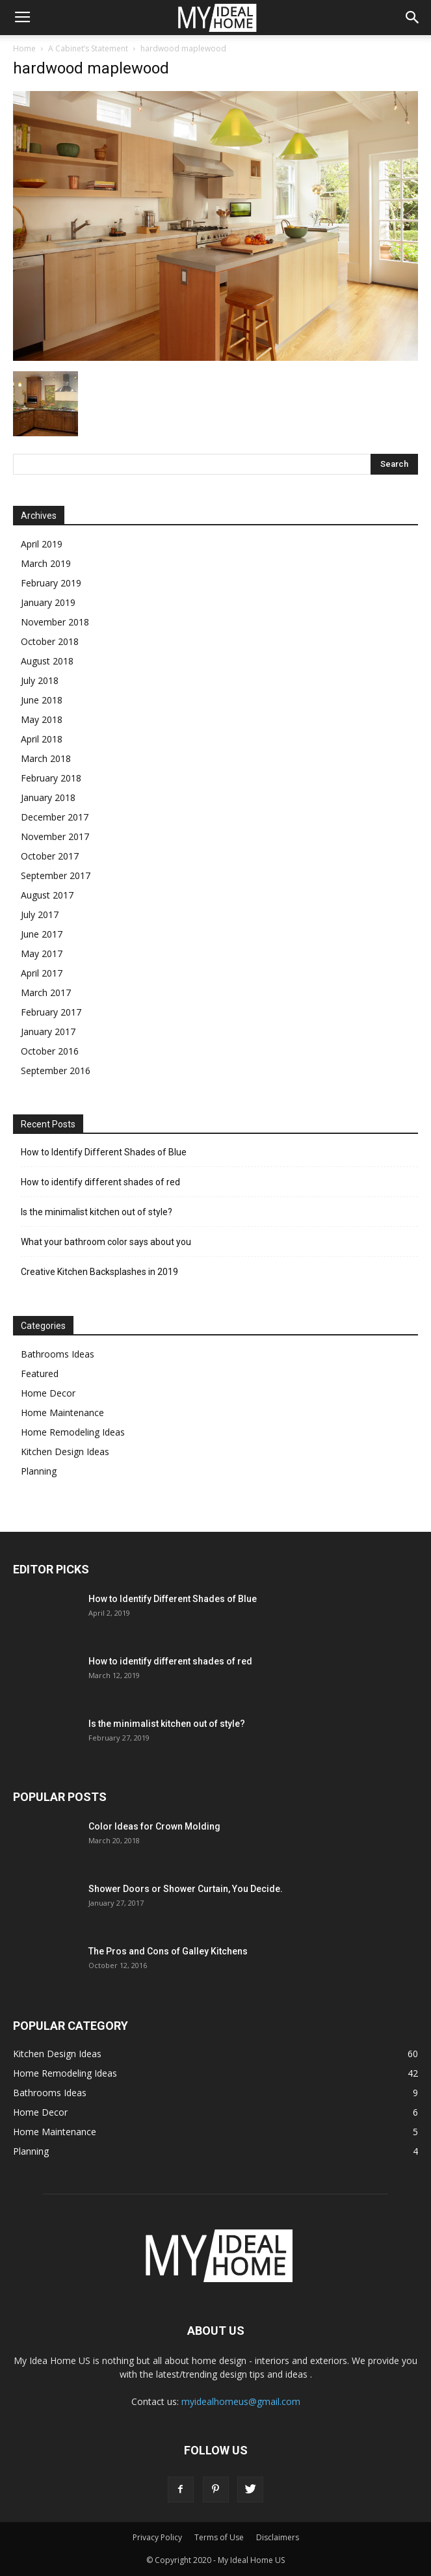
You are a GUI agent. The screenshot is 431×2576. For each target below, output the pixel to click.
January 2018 (48, 797)
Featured (40, 1373)
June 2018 (41, 700)
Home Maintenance (62, 1412)
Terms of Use (219, 2537)
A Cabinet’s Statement (88, 48)
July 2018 (40, 680)
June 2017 (41, 934)
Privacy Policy (157, 2537)
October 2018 (50, 641)
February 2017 (51, 1012)
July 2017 (40, 914)
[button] (413, 17)
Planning (39, 1471)
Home (24, 48)
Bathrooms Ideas (57, 1354)
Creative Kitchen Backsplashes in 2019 (99, 1272)
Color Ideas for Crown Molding (154, 1826)
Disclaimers (277, 2537)
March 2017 (46, 992)
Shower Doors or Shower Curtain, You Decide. (185, 1889)
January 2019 (48, 602)
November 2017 (55, 836)
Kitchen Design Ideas (65, 1451)
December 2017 (54, 817)
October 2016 (50, 1051)
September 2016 (55, 1070)
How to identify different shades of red (100, 1182)
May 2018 (41, 719)
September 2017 (55, 875)
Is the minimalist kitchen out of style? (96, 1212)
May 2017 (41, 953)
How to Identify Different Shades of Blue (104, 1152)
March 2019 (46, 563)
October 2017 (50, 856)
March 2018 (46, 758)
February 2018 (51, 778)
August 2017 (47, 895)
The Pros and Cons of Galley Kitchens (168, 1951)
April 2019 (41, 544)
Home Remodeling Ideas (73, 1432)
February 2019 (51, 583)
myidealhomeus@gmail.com (240, 2401)
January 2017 (48, 1031)
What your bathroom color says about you (106, 1242)
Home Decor (48, 1393)
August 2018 (47, 661)
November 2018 (55, 622)
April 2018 (41, 739)
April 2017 (41, 973)
